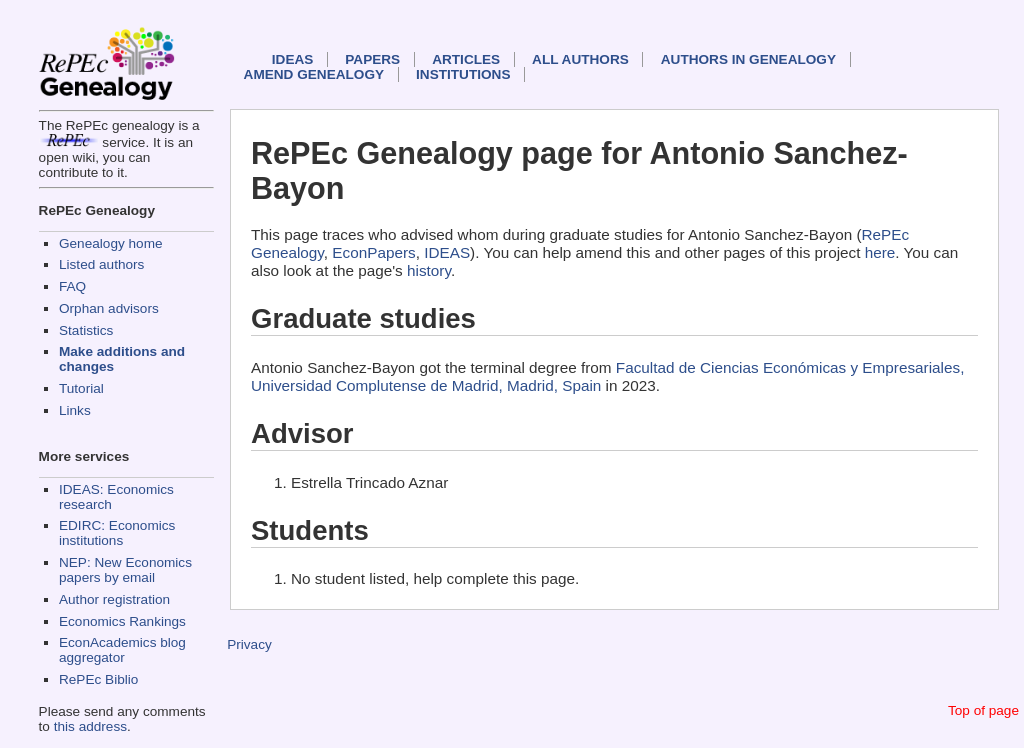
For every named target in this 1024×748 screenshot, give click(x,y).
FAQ (72, 286)
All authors (580, 59)
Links (75, 410)
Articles (466, 59)
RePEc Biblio (98, 679)
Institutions (463, 74)
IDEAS (293, 59)
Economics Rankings (122, 621)
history (429, 270)
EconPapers (373, 252)
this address (90, 726)
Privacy (249, 644)
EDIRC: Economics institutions (117, 533)
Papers (372, 59)
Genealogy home (111, 243)
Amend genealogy (314, 74)
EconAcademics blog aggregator (122, 650)
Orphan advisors (109, 308)
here (880, 252)
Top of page (983, 710)
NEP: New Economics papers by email (125, 570)
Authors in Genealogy (748, 59)
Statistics (86, 330)
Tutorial (81, 388)
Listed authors (101, 264)
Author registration (114, 599)
